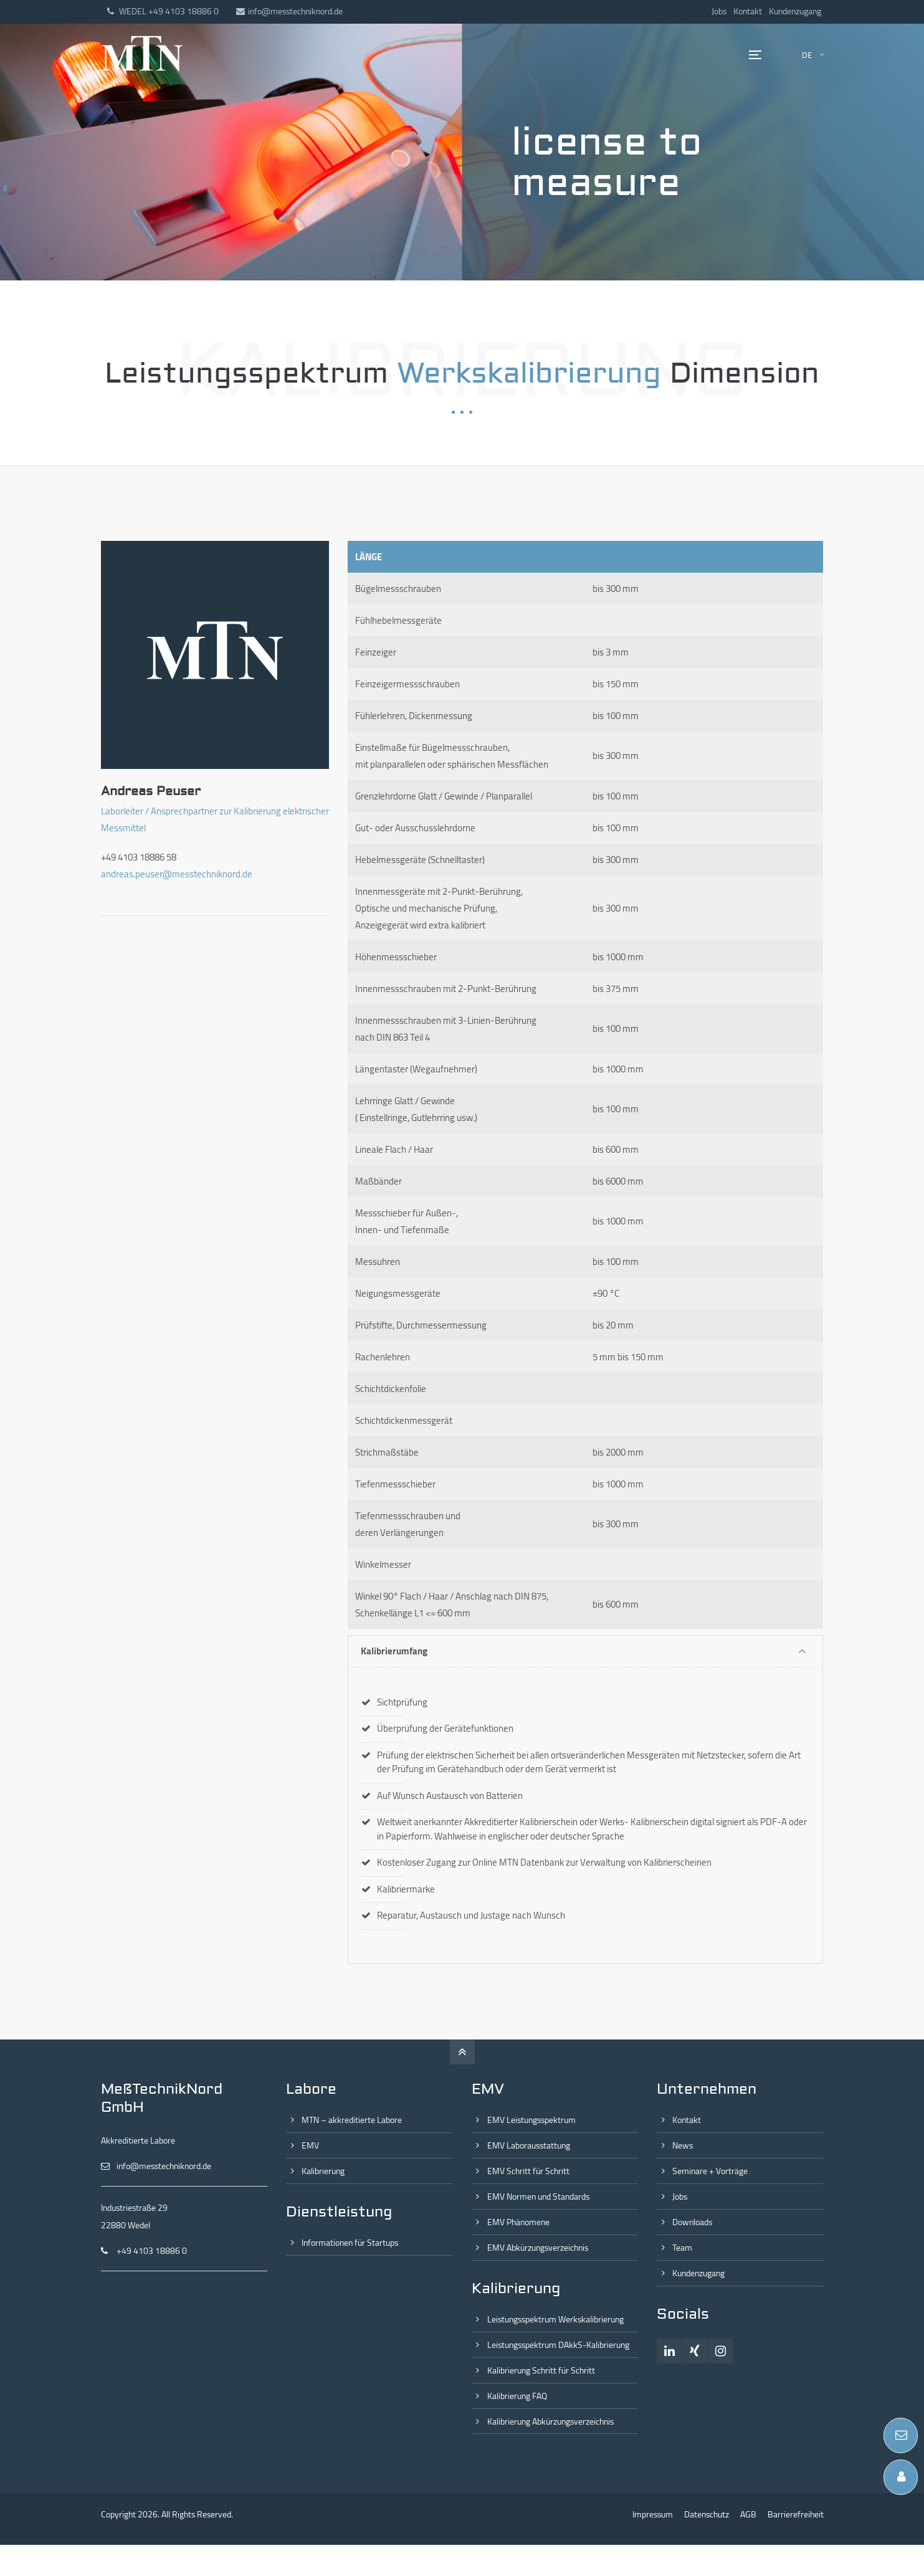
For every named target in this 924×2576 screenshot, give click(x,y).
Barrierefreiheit (796, 2514)
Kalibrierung (323, 2171)
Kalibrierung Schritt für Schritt (541, 2370)
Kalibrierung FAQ (517, 2396)
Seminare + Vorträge (710, 2171)
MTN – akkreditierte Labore (352, 2120)
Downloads (692, 2222)
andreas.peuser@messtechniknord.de (176, 874)
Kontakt (747, 11)
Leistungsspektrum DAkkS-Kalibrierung (558, 2345)
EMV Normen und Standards (538, 2196)
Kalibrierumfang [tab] (394, 1651)
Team (682, 2248)
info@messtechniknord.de (289, 11)
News (682, 2145)
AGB (748, 2514)
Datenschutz (706, 2514)
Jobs (719, 11)
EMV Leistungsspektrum (531, 2120)
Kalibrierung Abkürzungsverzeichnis (550, 2421)
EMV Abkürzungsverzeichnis (537, 2248)
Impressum (652, 2514)
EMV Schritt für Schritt (528, 2171)
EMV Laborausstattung (528, 2145)
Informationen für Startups (350, 2243)
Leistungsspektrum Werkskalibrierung (555, 2319)
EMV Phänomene (518, 2222)
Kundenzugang (795, 11)
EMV (310, 2145)
